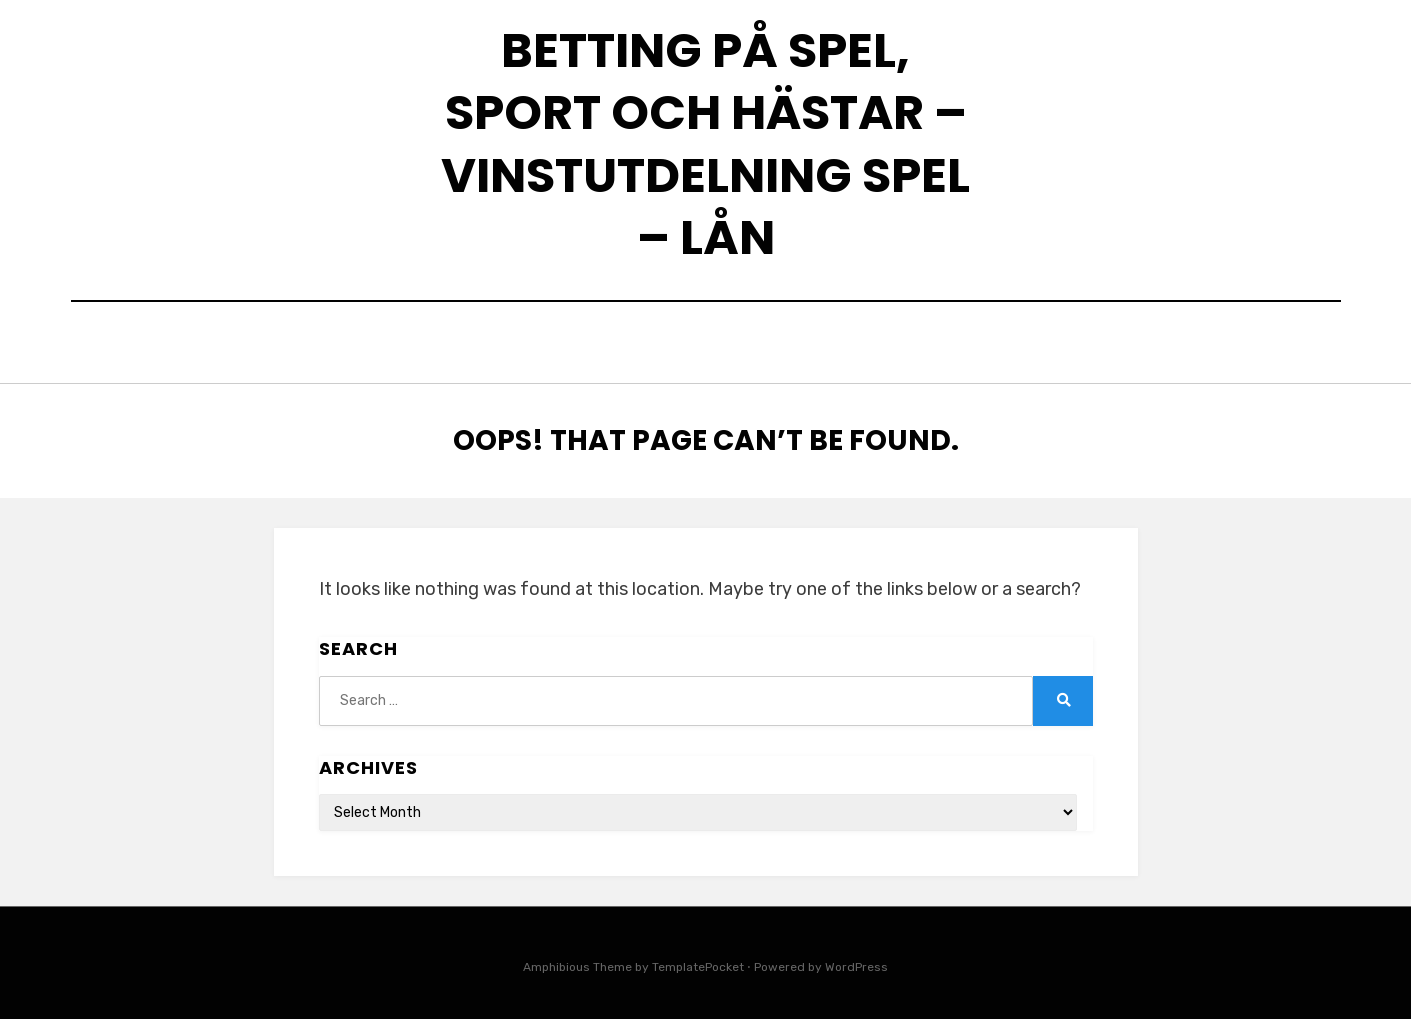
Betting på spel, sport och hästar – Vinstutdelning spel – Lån (705, 144)
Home (478, 345)
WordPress (856, 962)
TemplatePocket (698, 962)
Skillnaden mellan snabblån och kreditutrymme (745, 345)
